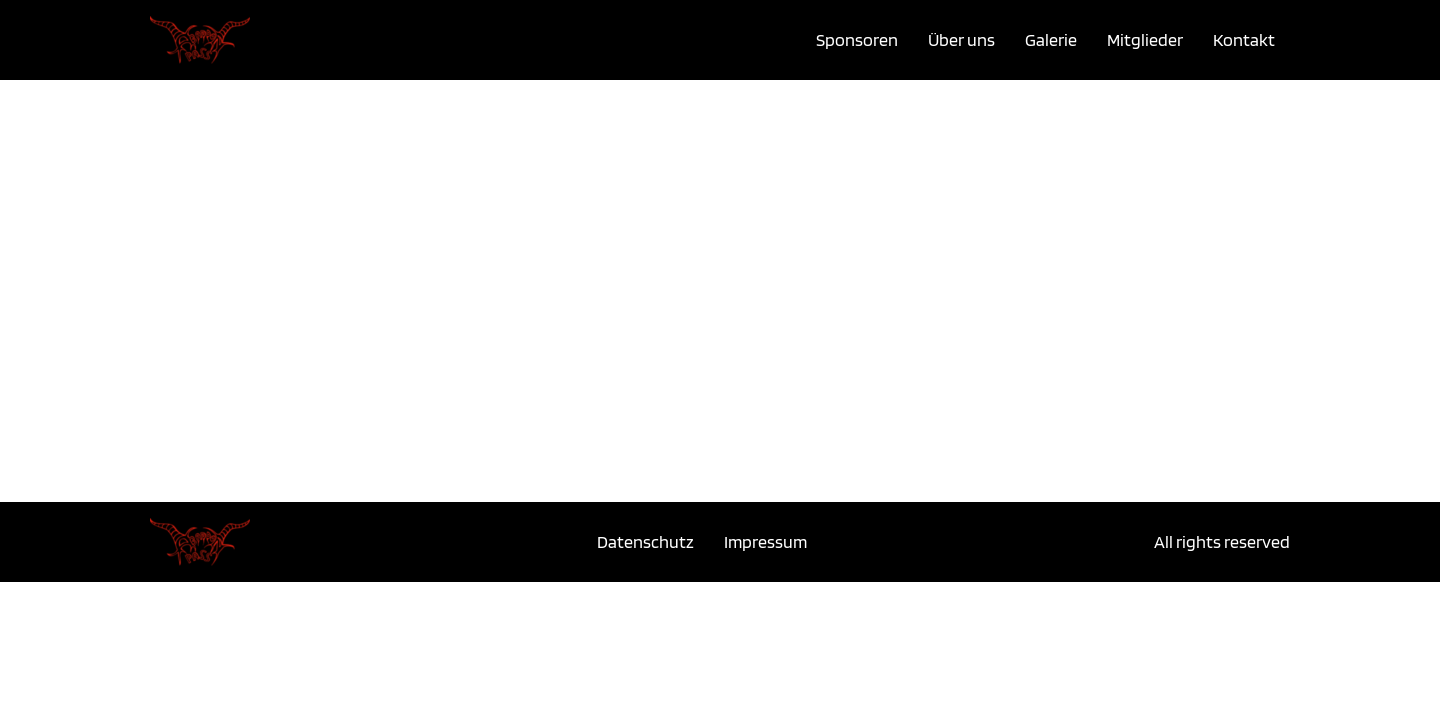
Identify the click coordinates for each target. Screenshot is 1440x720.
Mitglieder (1145, 39)
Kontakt (1244, 39)
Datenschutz (645, 541)
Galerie (1051, 39)
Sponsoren (857, 39)
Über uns (961, 39)
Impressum (765, 541)
